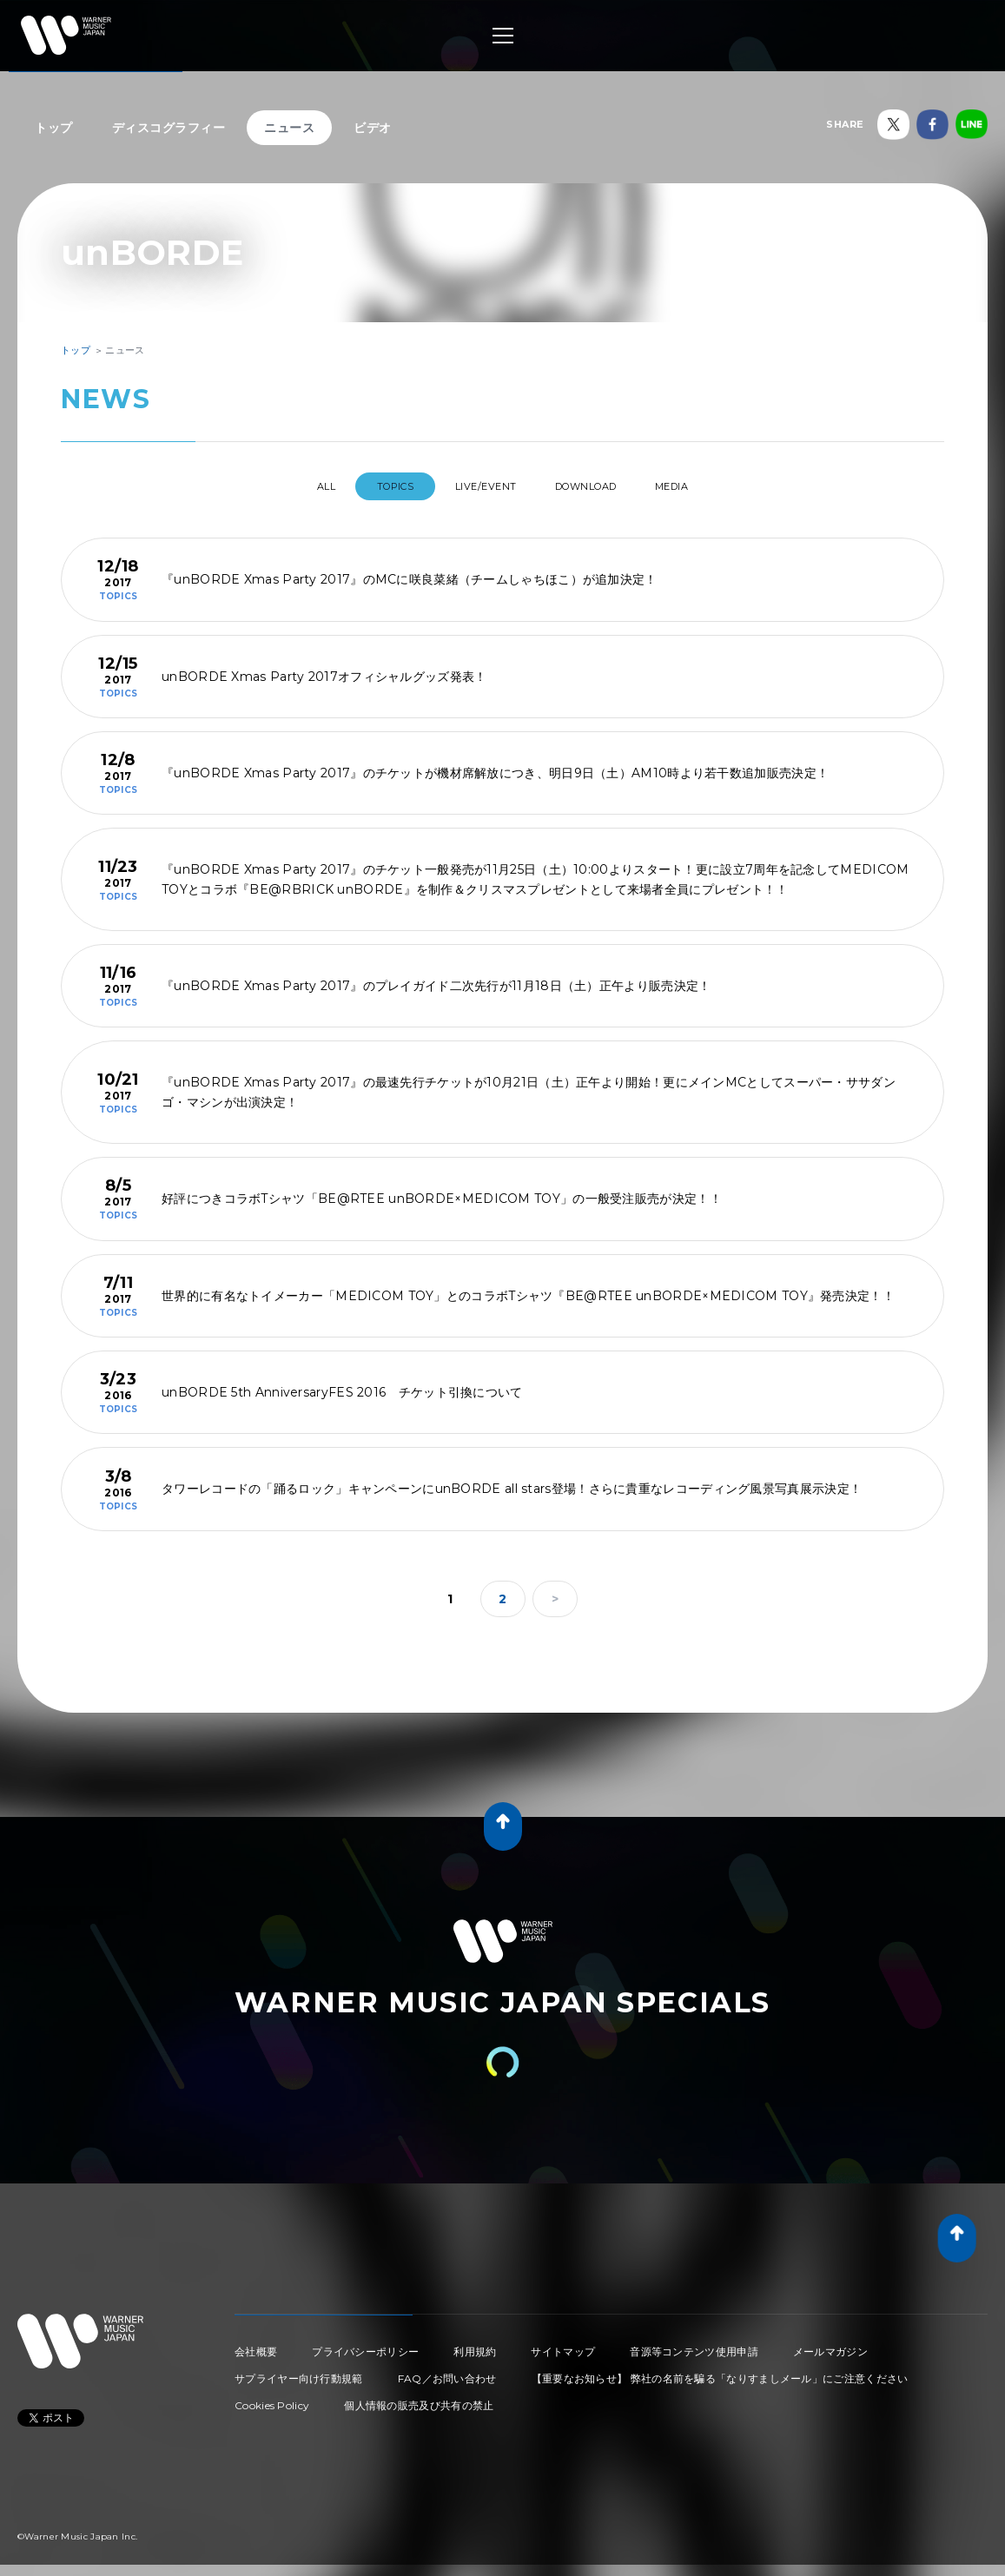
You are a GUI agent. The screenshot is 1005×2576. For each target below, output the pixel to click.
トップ (54, 127)
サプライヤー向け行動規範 (299, 2371)
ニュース (289, 127)
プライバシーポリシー (365, 2344)
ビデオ (373, 127)
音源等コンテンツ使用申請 (694, 2344)
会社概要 (256, 2344)
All (293, 486)
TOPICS (378, 486)
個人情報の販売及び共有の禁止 (418, 2398)
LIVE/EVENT (483, 486)
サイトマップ (563, 2344)
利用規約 (474, 2344)
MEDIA (705, 486)
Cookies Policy (272, 2398)
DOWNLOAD (601, 486)
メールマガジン (830, 2344)
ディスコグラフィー (169, 127)
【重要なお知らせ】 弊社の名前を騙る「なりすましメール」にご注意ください (720, 2371)
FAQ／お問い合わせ (447, 2371)
